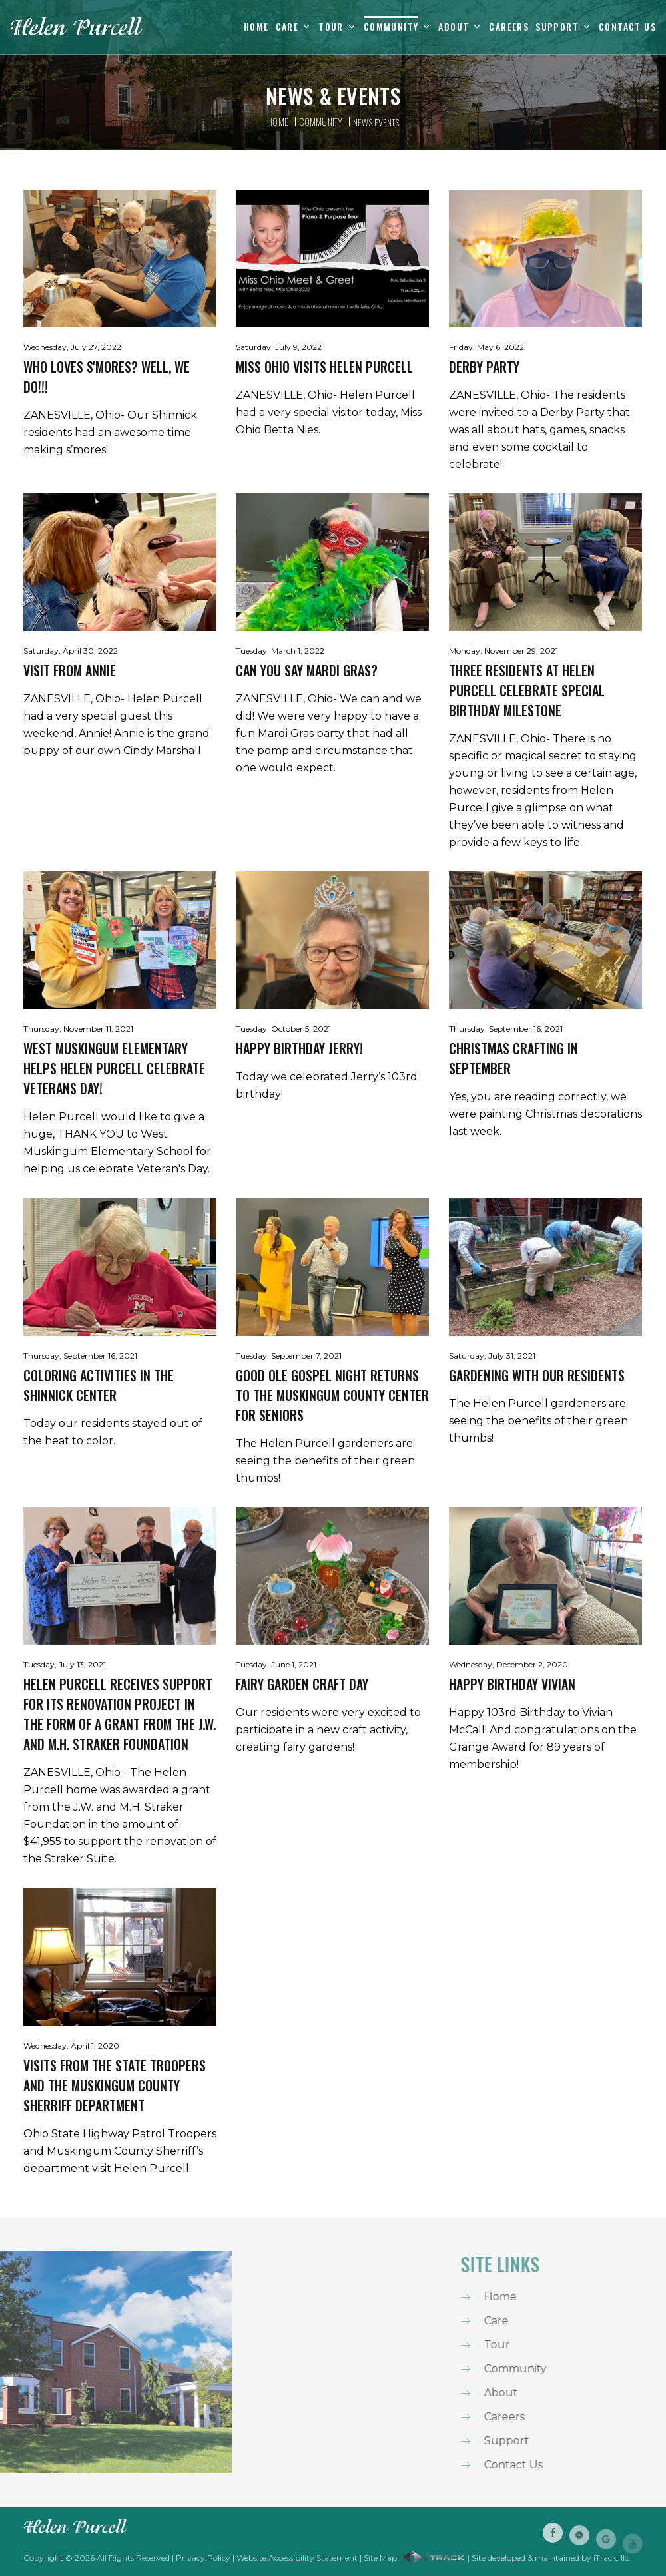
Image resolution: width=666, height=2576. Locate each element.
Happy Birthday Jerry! (299, 1048)
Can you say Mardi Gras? (307, 670)
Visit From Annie (69, 670)
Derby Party (484, 367)
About (453, 27)
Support (557, 27)
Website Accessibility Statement (297, 2558)
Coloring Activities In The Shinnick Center (98, 1385)
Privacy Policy (203, 2558)
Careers (509, 27)
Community (391, 27)
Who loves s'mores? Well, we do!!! (106, 377)
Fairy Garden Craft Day (302, 1684)
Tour (331, 27)
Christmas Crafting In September (513, 1058)
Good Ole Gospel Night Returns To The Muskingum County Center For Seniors (332, 1395)
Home (256, 27)
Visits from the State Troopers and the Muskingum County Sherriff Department (114, 2085)
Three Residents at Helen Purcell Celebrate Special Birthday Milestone (527, 690)
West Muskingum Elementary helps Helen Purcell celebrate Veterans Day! (114, 1068)
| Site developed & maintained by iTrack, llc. (517, 2558)
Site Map (380, 2558)
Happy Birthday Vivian (512, 1684)
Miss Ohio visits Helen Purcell (324, 367)
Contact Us (627, 27)
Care (287, 27)
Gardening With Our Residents (537, 1375)
